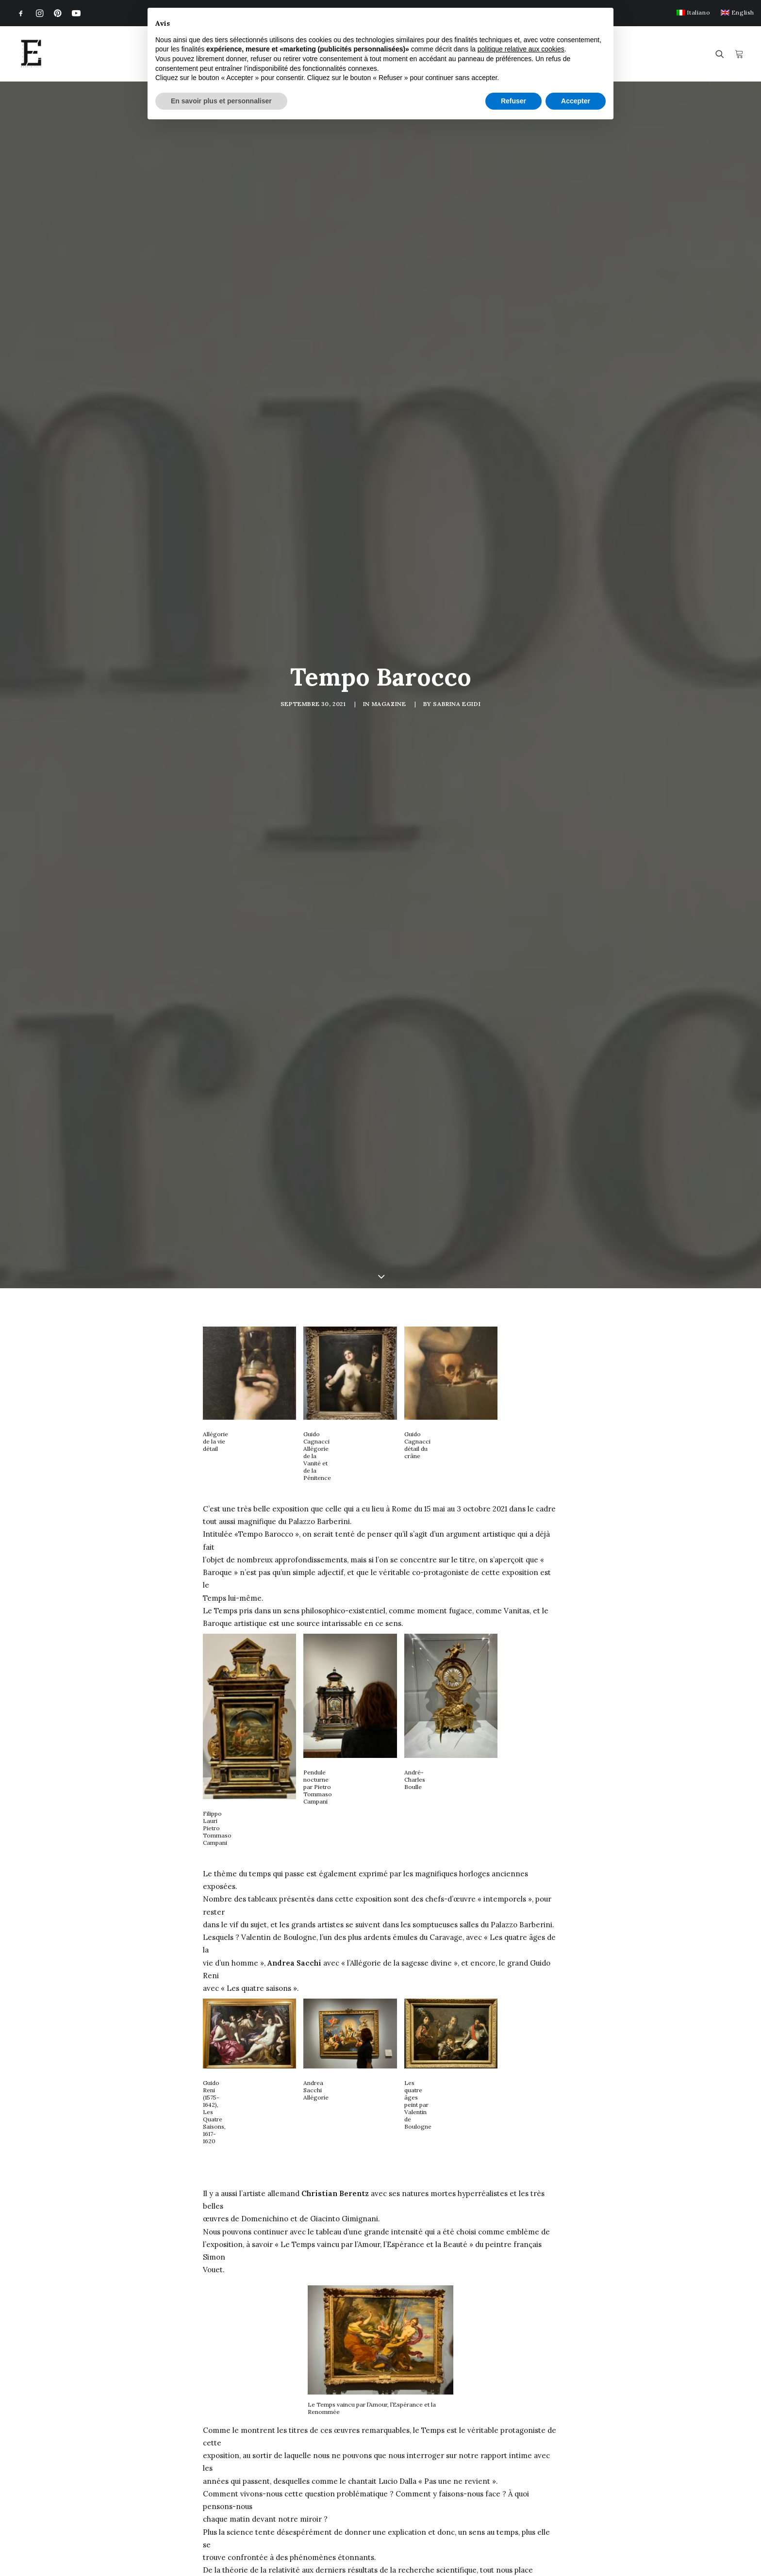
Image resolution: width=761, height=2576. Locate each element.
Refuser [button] (513, 101)
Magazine (389, 649)
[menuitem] (693, 12)
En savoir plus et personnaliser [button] (221, 101)
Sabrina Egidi (456, 649)
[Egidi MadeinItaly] (31, 53)
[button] (21, 13)
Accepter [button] (575, 101)
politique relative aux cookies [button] (521, 49)
